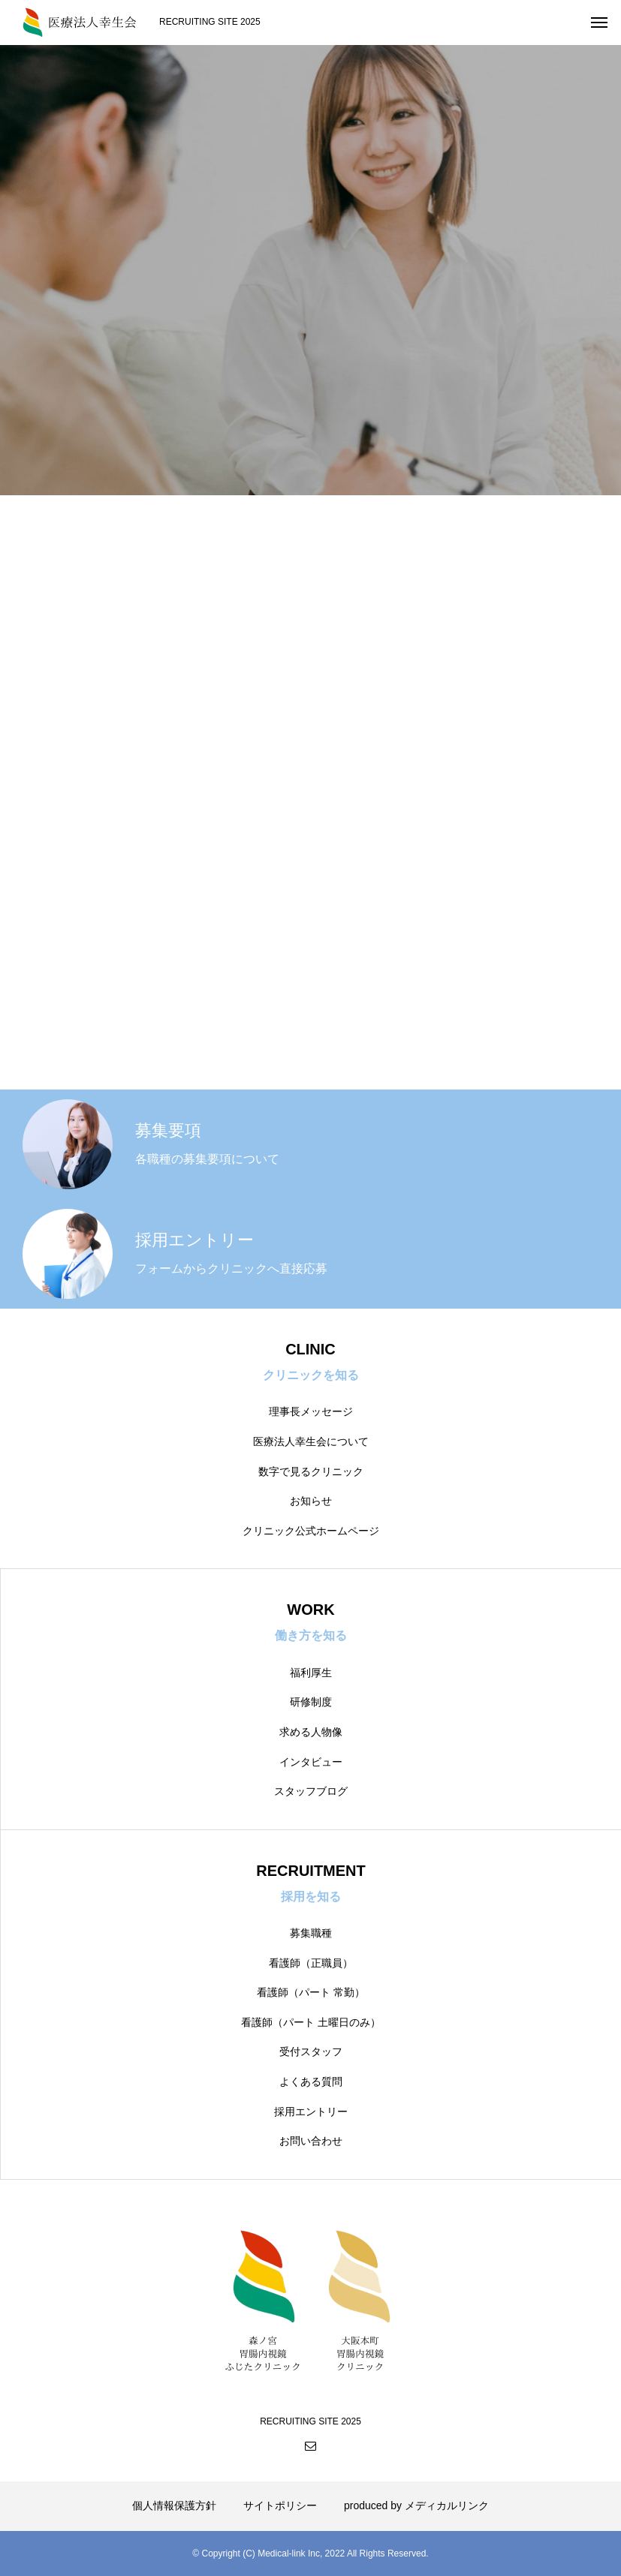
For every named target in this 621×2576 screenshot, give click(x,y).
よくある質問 (310, 2082)
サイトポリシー (280, 2505)
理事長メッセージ (311, 1411)
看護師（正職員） (311, 1963)
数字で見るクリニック (310, 1471)
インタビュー (310, 1762)
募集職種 (311, 1933)
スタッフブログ (311, 1791)
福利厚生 (311, 1673)
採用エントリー (311, 2112)
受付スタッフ (310, 2051)
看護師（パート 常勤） (311, 1992)
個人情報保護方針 (174, 2505)
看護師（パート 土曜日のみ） (311, 2022)
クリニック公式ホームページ (311, 1531)
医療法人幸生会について (311, 1441)
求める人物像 (310, 1732)
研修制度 (311, 1702)
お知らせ (311, 1501)
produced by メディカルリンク (416, 2505)
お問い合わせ (310, 2141)
